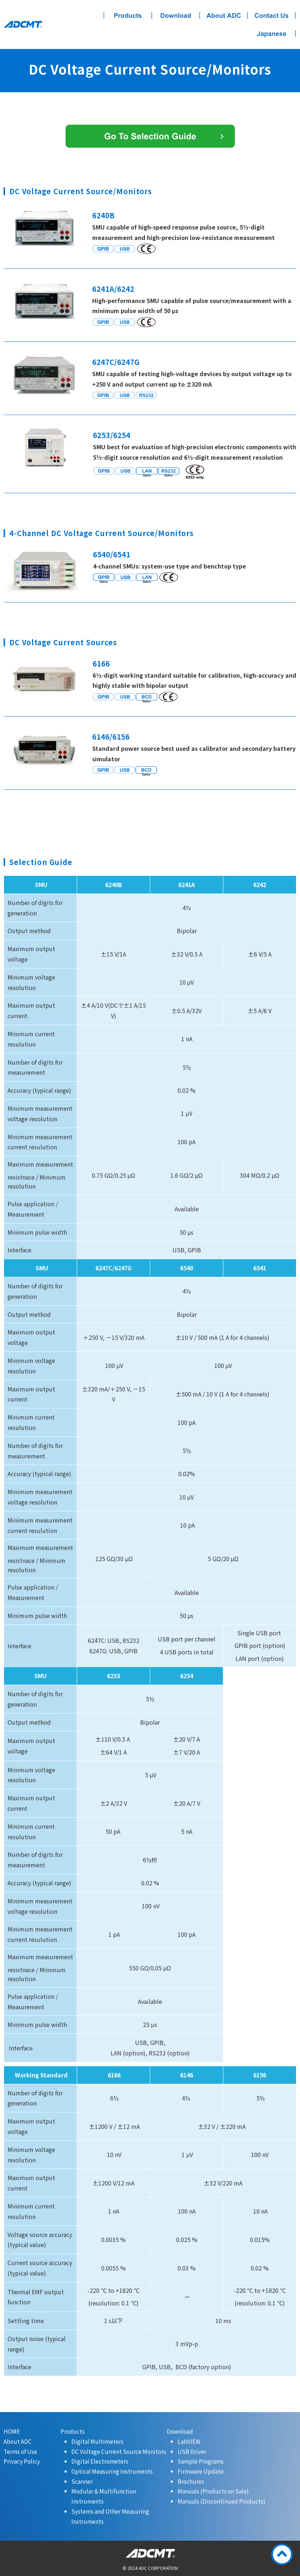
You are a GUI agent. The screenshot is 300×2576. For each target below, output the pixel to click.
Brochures (191, 2481)
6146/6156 (111, 736)
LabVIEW (189, 2441)
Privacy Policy (22, 2461)
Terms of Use (20, 2451)
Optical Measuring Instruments (112, 2471)
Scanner (82, 2481)
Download (180, 2431)
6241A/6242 (113, 289)
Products (73, 2431)
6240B (103, 215)
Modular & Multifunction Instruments (103, 2496)
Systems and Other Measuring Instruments (110, 2516)
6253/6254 (111, 435)
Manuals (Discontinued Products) (221, 2501)
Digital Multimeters (97, 2441)
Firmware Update (201, 2471)
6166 (101, 663)
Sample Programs (201, 2461)
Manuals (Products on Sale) (213, 2491)
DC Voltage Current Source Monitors (118, 2451)
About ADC (18, 2441)
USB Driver (192, 2451)
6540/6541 (111, 554)
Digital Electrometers (99, 2461)
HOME (12, 2431)
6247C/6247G (115, 362)
